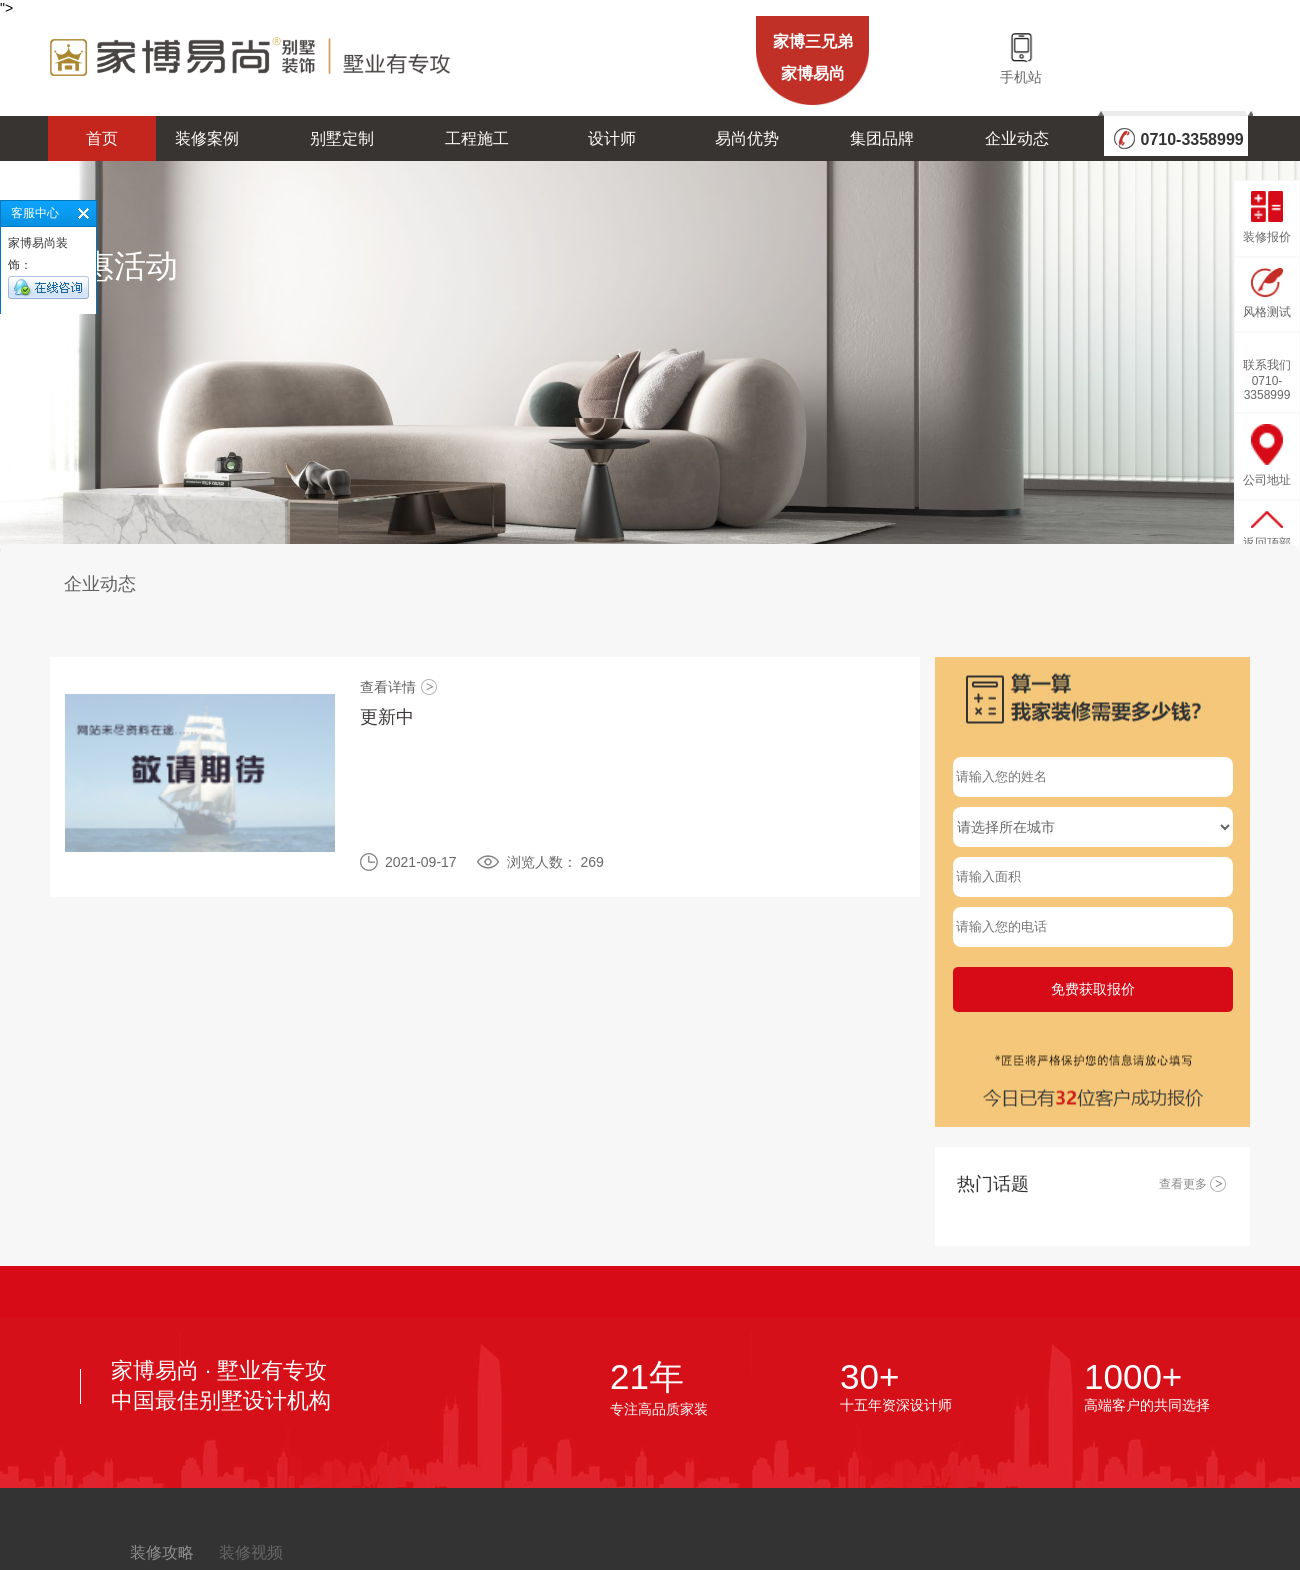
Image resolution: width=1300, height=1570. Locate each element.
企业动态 (1017, 138)
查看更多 (1193, 1184)
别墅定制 (342, 138)
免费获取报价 (1093, 989)
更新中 (387, 717)
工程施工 (477, 138)
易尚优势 (747, 138)
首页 (102, 138)
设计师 (612, 138)
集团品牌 (882, 138)
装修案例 (207, 138)
